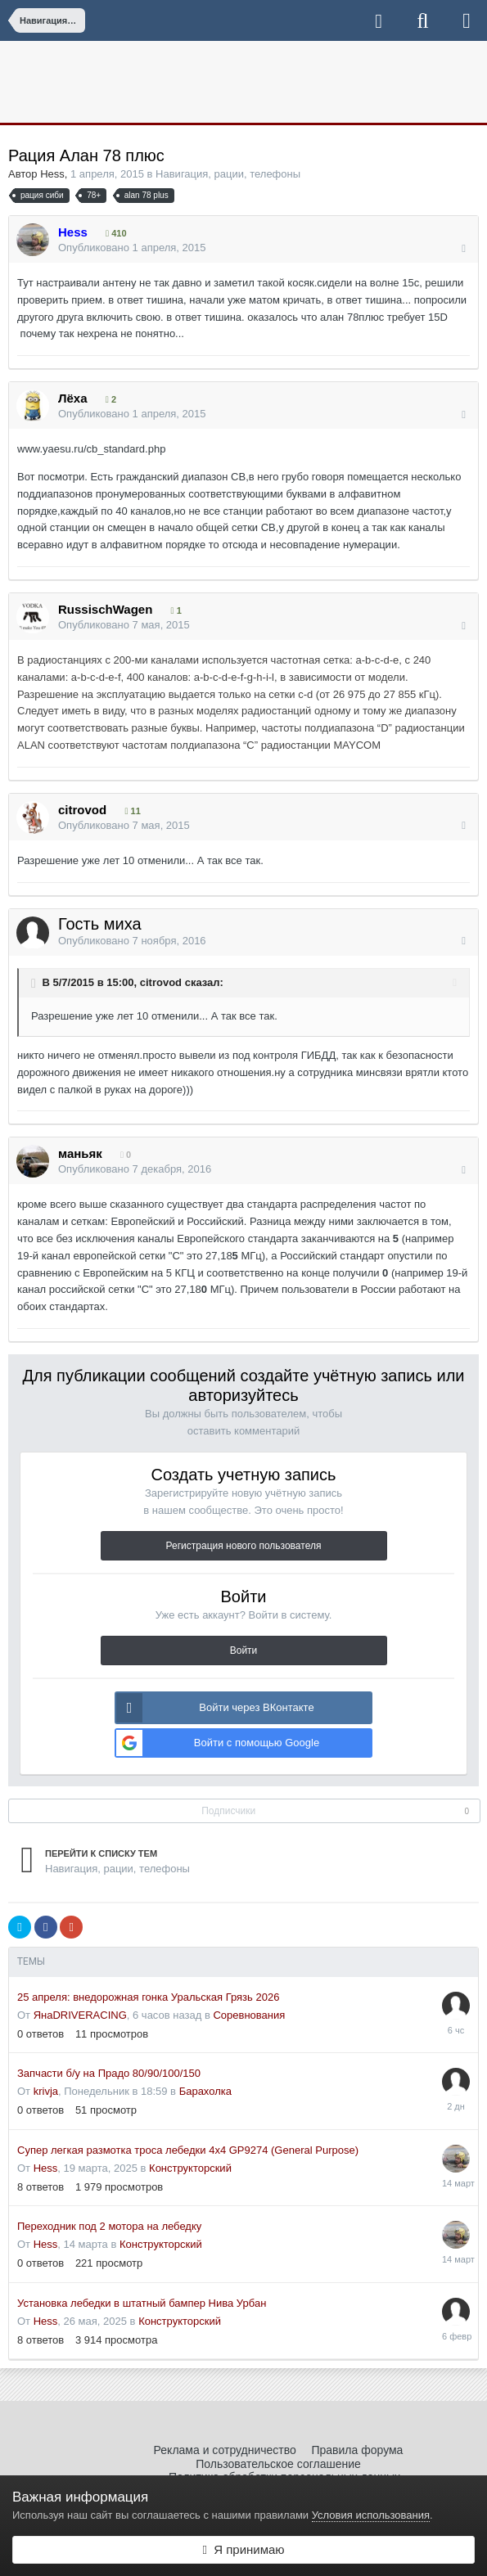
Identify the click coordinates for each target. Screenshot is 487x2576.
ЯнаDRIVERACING (80, 2015)
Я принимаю (243, 2549)
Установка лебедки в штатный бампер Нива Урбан (141, 2303)
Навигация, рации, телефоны (228, 174)
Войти (244, 1650)
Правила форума (357, 2450)
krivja (46, 2091)
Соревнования (249, 2015)
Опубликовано (132, 247)
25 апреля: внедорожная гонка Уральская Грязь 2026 (148, 1997)
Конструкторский (190, 2168)
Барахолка (205, 2091)
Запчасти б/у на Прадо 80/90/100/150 (109, 2073)
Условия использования (371, 2515)
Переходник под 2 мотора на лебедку (109, 2226)
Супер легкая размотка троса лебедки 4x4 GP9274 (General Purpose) (187, 2150)
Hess (52, 174)
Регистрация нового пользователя (244, 1545)
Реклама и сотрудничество (225, 2450)
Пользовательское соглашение (278, 2463)
